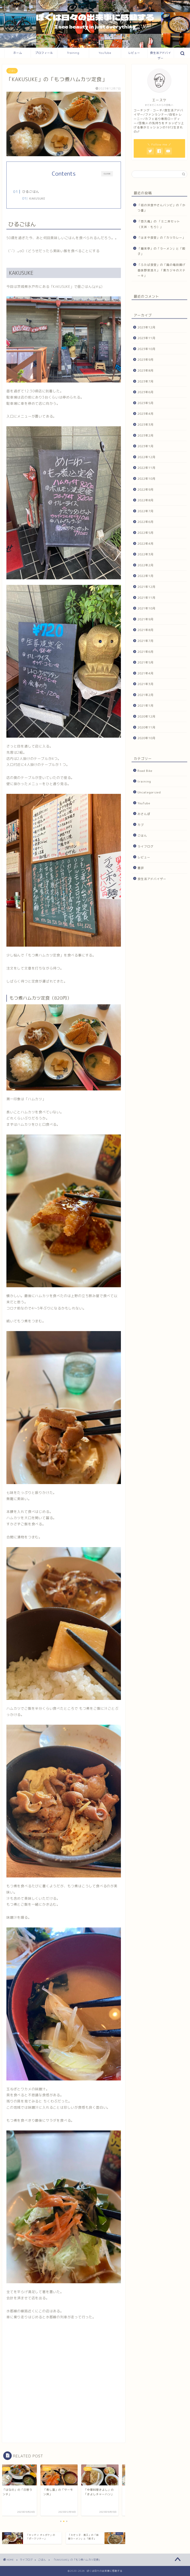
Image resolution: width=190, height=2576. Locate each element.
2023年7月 (146, 381)
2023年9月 (146, 359)
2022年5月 (146, 533)
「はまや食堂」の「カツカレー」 (162, 237)
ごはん (12, 70)
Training (73, 52)
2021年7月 (146, 641)
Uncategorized (149, 792)
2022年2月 (146, 565)
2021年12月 (146, 587)
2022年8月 (146, 500)
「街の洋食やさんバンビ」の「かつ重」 (162, 208)
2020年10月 (146, 738)
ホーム (17, 52)
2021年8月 (146, 630)
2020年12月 (146, 716)
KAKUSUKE (37, 198)
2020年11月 (146, 727)
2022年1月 (146, 576)
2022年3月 (146, 554)
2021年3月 (146, 684)
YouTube (105, 52)
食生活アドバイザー (160, 54)
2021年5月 (146, 662)
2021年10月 (146, 608)
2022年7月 (146, 511)
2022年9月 (146, 489)
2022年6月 (146, 522)
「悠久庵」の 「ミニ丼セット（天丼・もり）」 (159, 224)
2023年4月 (146, 414)
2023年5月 (146, 403)
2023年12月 (146, 327)
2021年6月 (146, 652)
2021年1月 (146, 705)
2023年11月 (146, 338)
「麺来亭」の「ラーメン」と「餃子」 (162, 251)
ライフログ (146, 846)
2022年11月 (146, 468)
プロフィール (44, 52)
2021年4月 (146, 673)
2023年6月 (146, 392)
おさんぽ (144, 814)
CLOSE (107, 173)
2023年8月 (146, 370)
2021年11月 (146, 598)
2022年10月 (146, 479)
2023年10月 (146, 349)
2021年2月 (146, 695)
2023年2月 (146, 435)
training (144, 781)
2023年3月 (146, 424)
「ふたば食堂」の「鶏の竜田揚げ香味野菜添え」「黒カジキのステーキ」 (162, 270)
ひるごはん (30, 191)
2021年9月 (146, 619)
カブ (141, 825)
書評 (141, 868)
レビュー (134, 52)
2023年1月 (146, 446)
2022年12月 (146, 457)
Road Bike (145, 771)
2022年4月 (146, 543)
